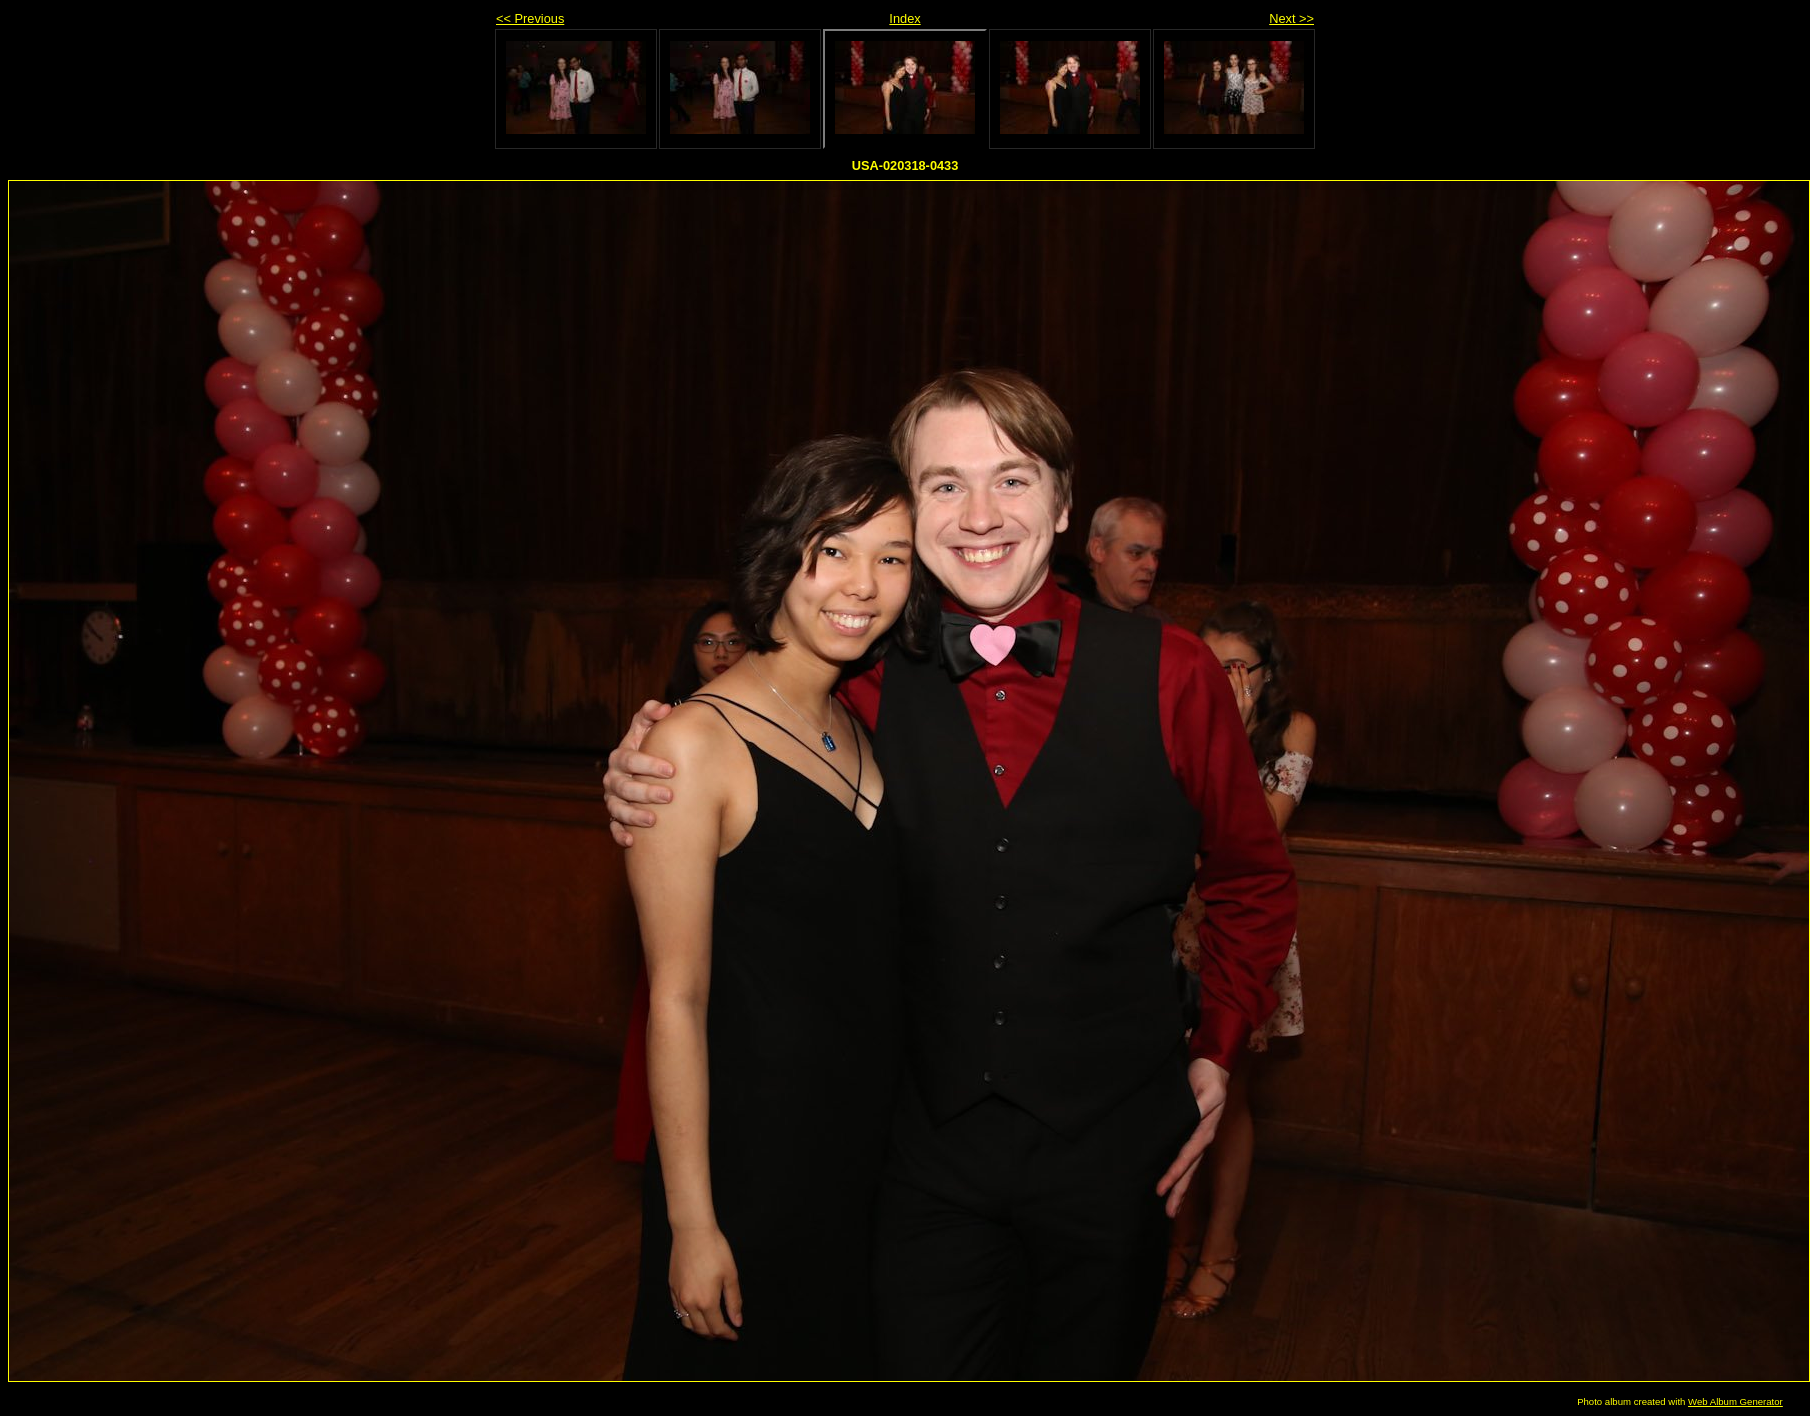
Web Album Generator (1735, 1401)
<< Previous (530, 18)
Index (904, 18)
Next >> (1291, 18)
